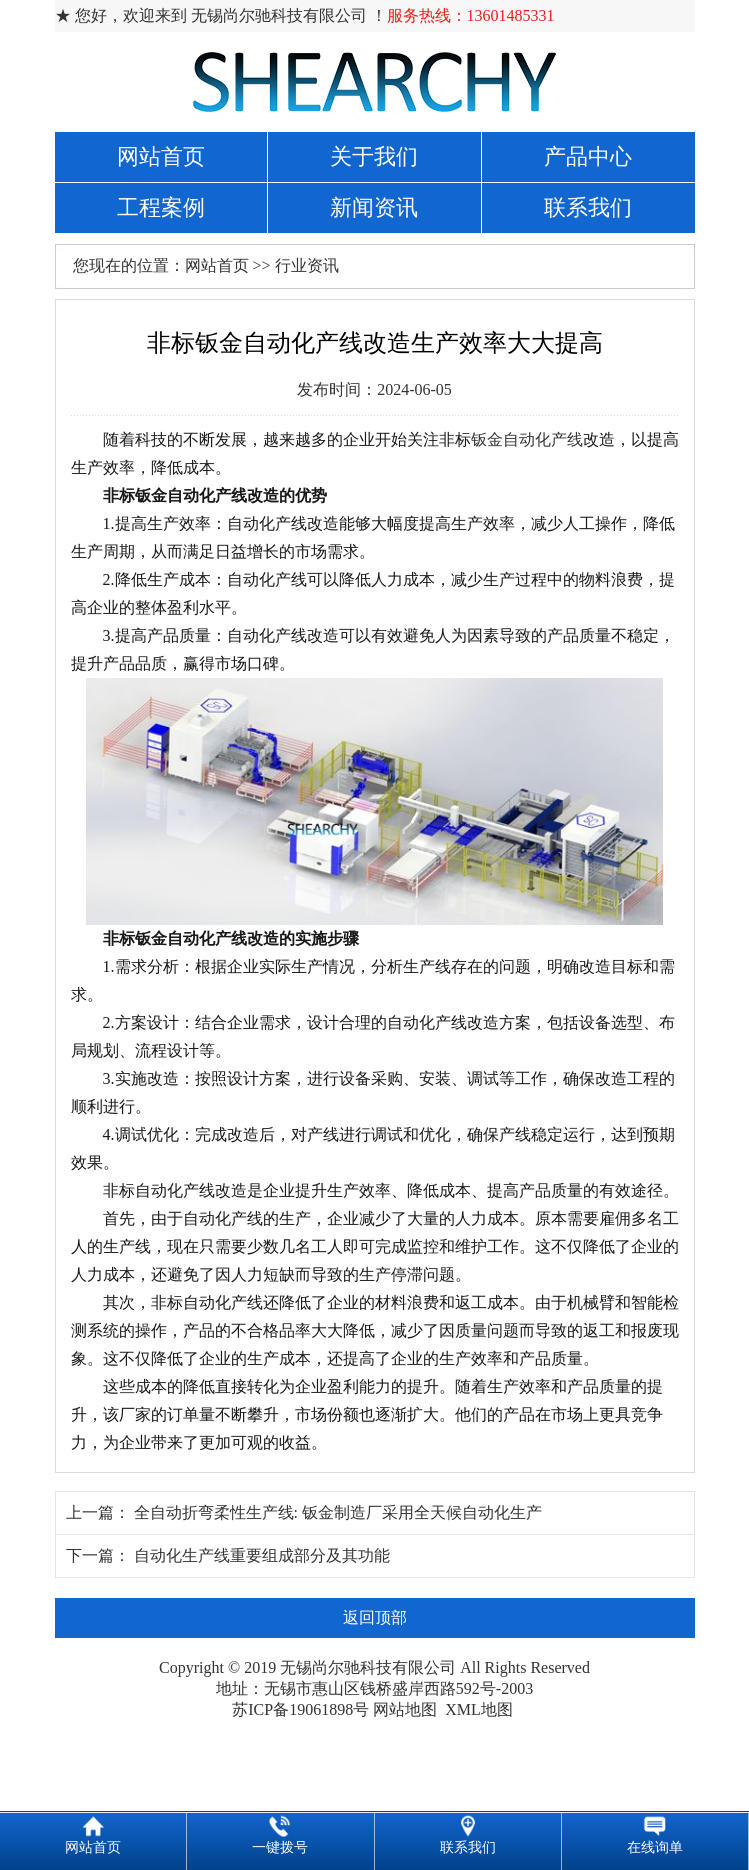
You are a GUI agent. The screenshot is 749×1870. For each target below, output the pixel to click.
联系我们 (588, 207)
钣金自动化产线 (527, 439)
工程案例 (161, 207)
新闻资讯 (374, 207)
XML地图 (479, 1709)
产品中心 (588, 156)
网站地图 (405, 1709)
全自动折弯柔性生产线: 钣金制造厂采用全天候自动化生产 (338, 1512)
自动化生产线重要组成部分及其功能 (262, 1555)
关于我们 (374, 156)
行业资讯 (307, 265)
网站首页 (161, 156)
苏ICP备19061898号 (300, 1709)
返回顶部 (375, 1617)
